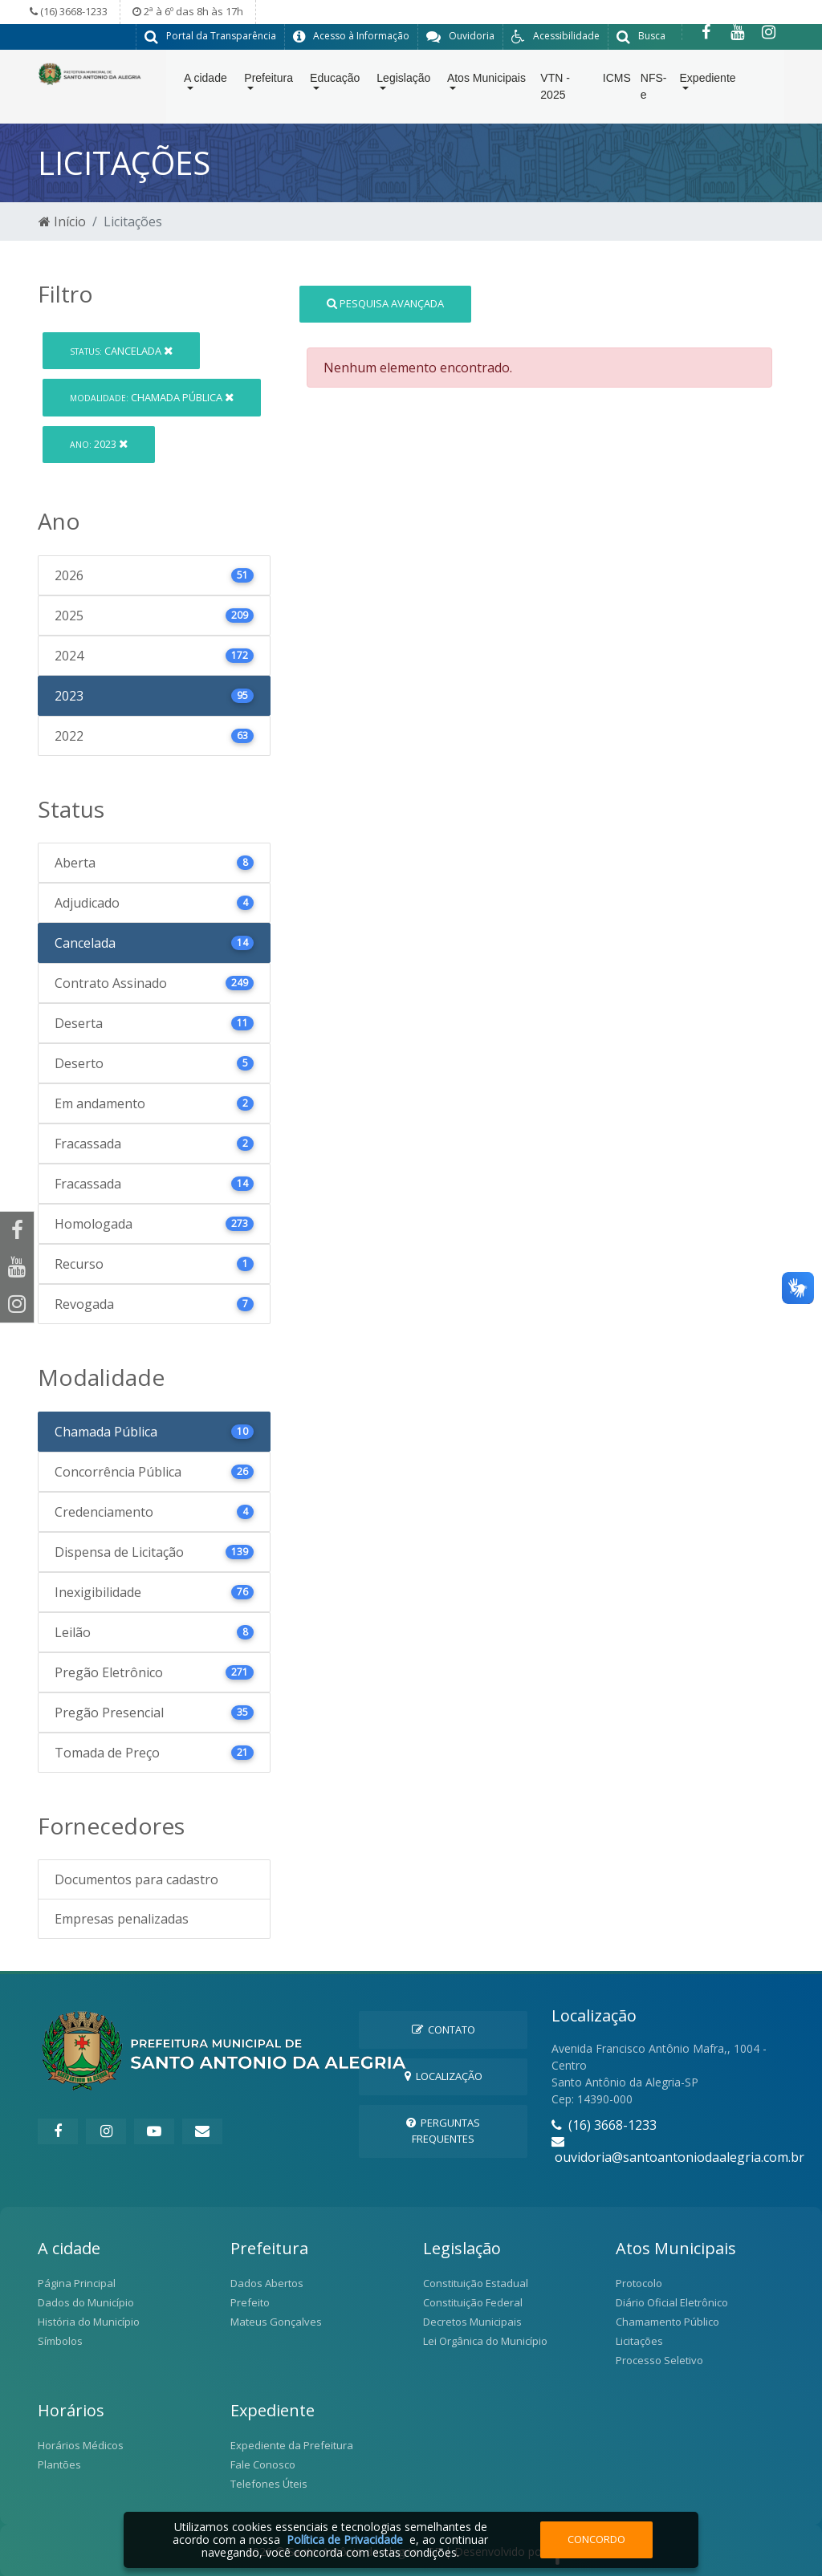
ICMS (617, 81)
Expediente (708, 81)
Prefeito (250, 2301)
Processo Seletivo (659, 2359)
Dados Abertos (266, 2282)
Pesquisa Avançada (385, 302)
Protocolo (639, 2282)
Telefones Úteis (268, 2483)
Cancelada (121, 350)
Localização (443, 2075)
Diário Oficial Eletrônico (672, 2301)
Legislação (403, 81)
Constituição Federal (473, 2301)
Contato (443, 2028)
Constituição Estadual (475, 2282)
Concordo (596, 2539)
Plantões (59, 2463)
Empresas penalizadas (122, 1918)
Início (62, 221)
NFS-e (654, 89)
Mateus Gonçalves (276, 2321)
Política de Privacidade (345, 2539)
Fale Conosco (262, 2463)
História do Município (89, 2321)
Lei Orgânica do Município (485, 2340)
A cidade (205, 81)
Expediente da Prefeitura (291, 2444)
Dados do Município (86, 2301)
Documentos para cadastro (136, 1878)
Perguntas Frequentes (443, 2129)
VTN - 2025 (555, 89)
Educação (335, 81)
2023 (99, 443)
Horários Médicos (81, 2444)
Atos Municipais (486, 81)
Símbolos (60, 2340)
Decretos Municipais (472, 2321)
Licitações (639, 2340)
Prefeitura (268, 81)
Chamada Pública (152, 396)
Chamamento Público (667, 2321)
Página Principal (77, 2282)
